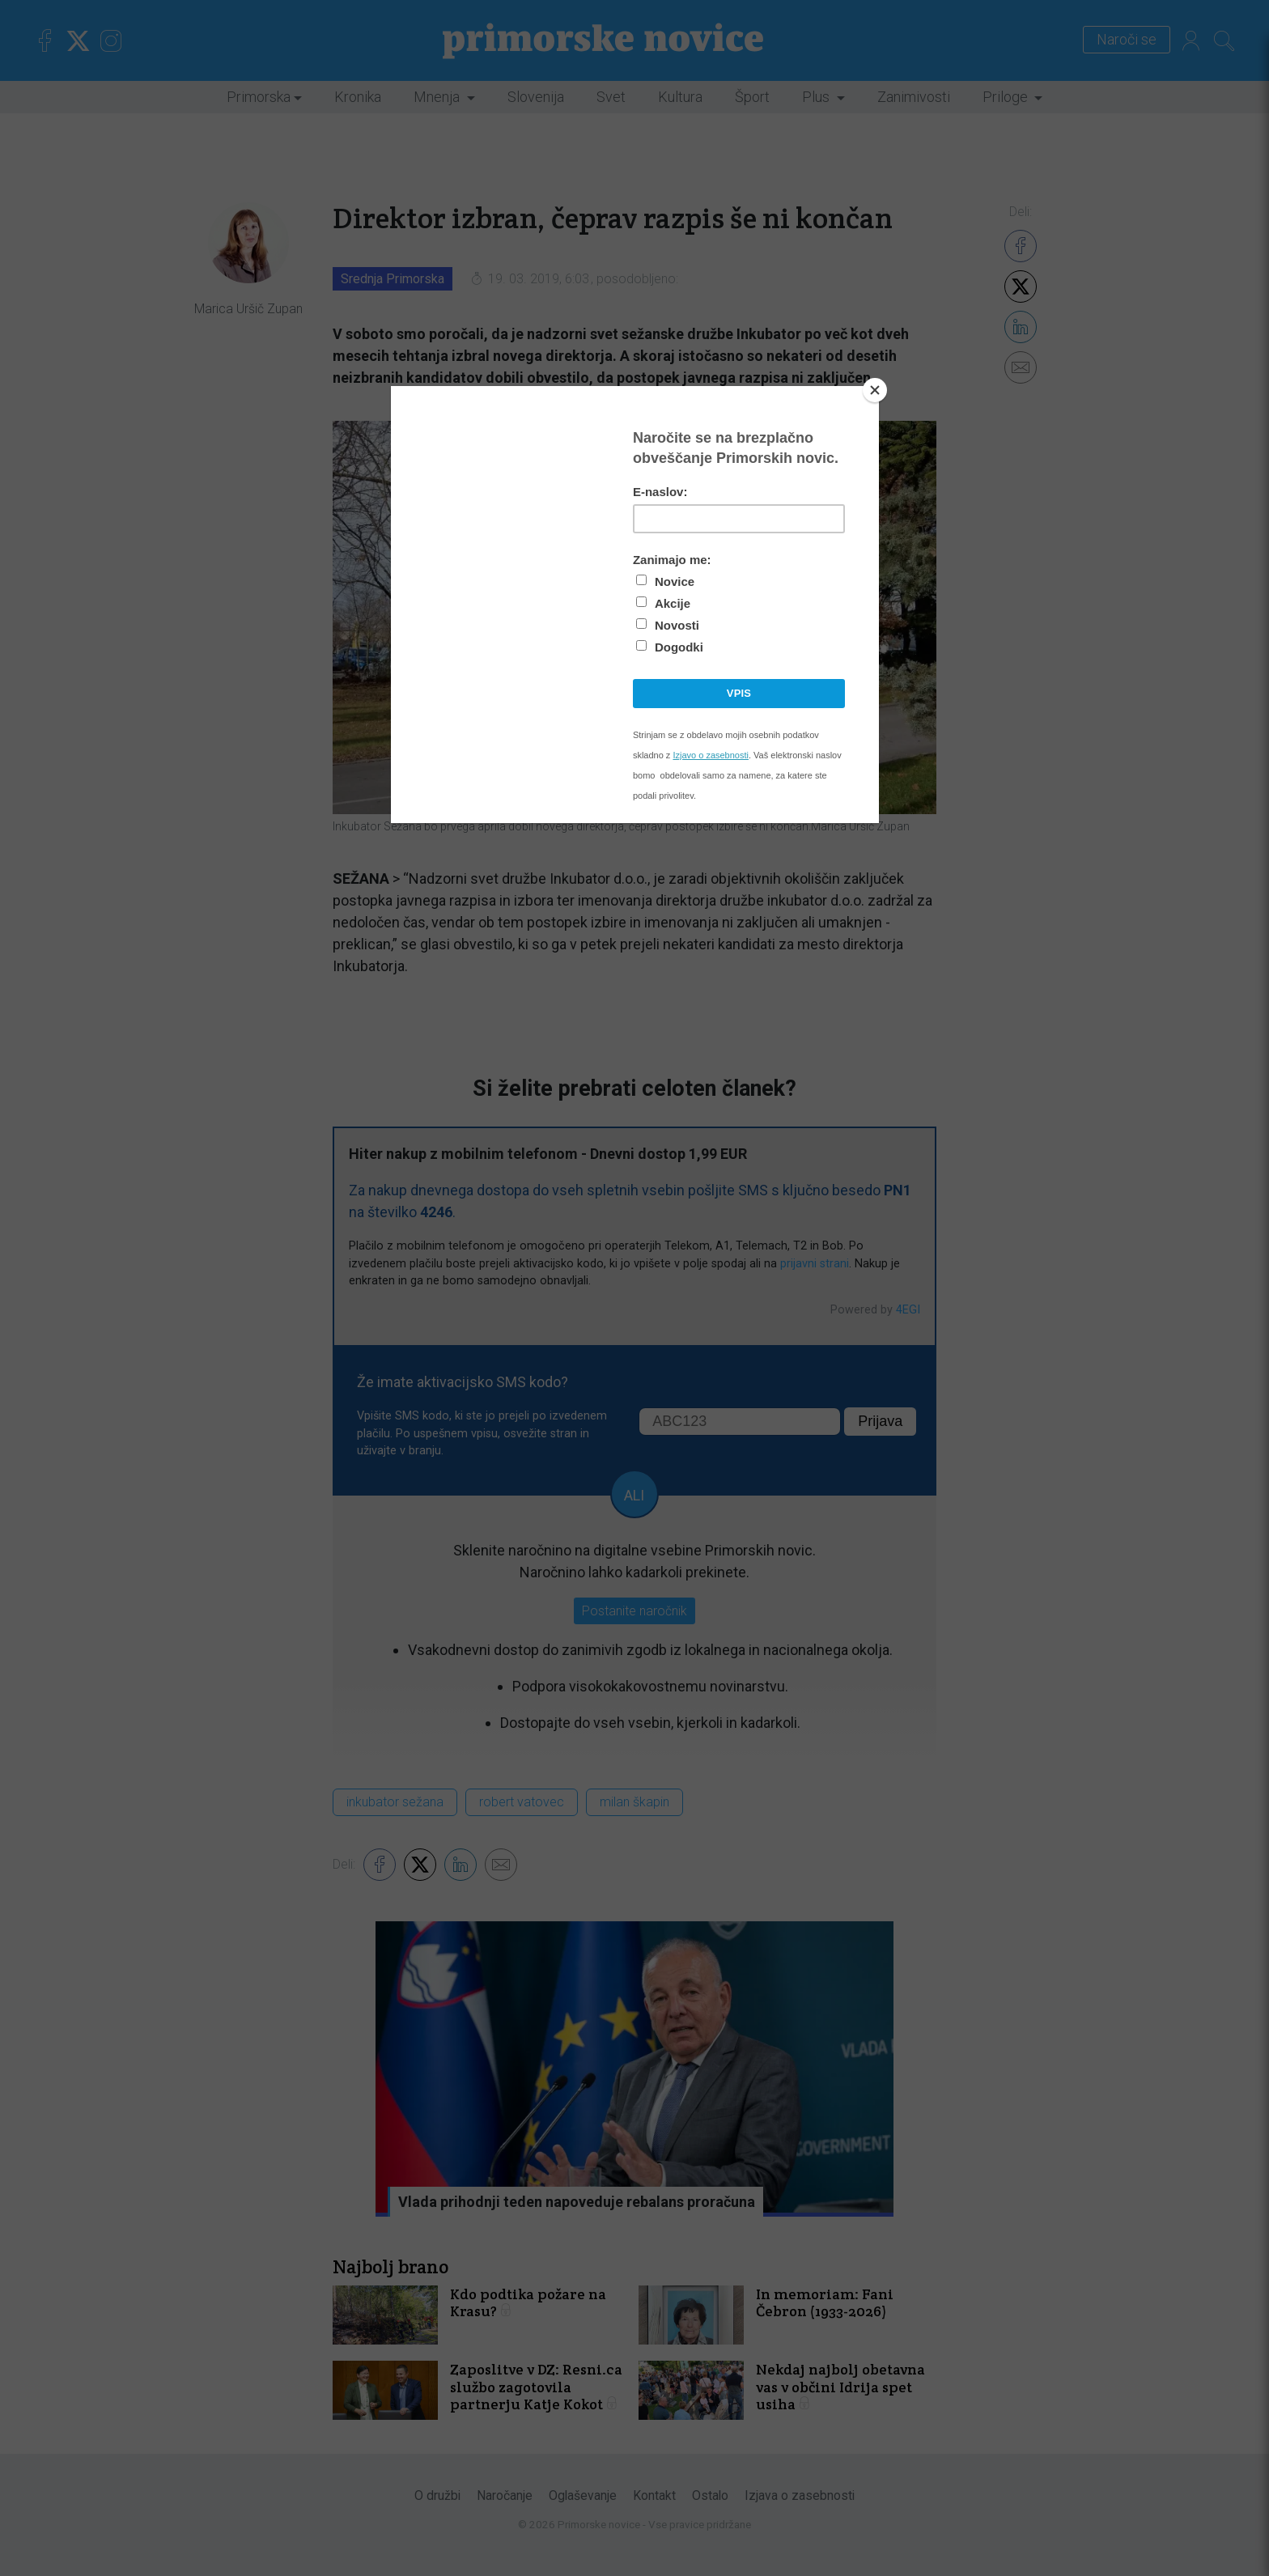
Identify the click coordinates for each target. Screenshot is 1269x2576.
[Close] (875, 390)
